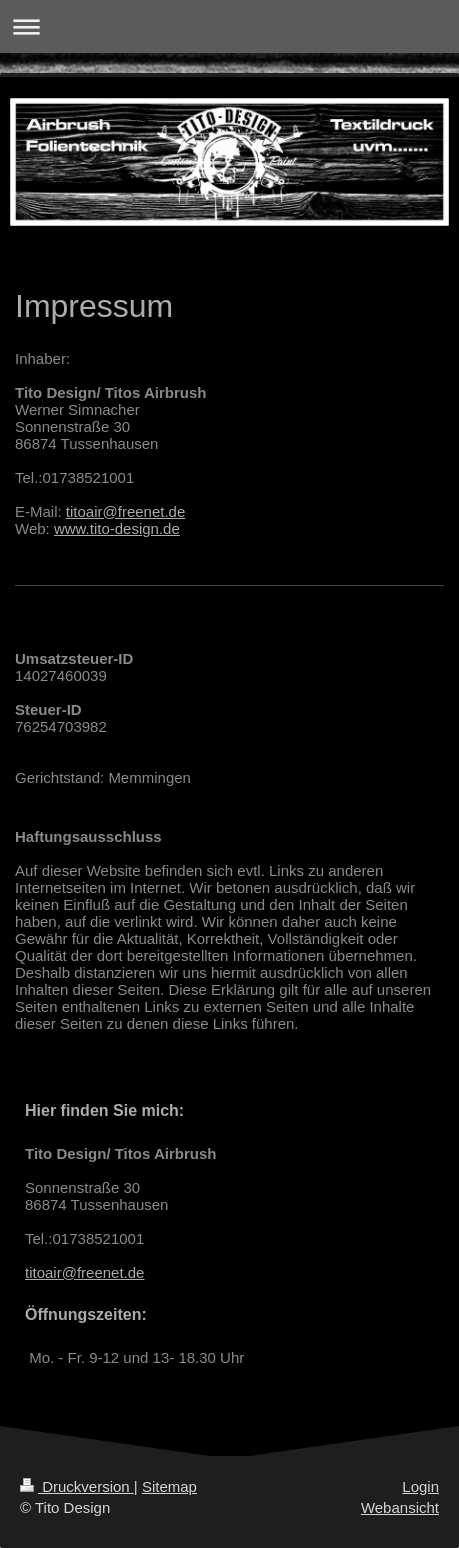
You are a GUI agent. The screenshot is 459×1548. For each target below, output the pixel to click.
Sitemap (169, 1486)
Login (420, 1486)
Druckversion (77, 1486)
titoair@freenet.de (125, 511)
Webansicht (400, 1507)
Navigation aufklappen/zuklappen (229, 26)
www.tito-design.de (117, 528)
